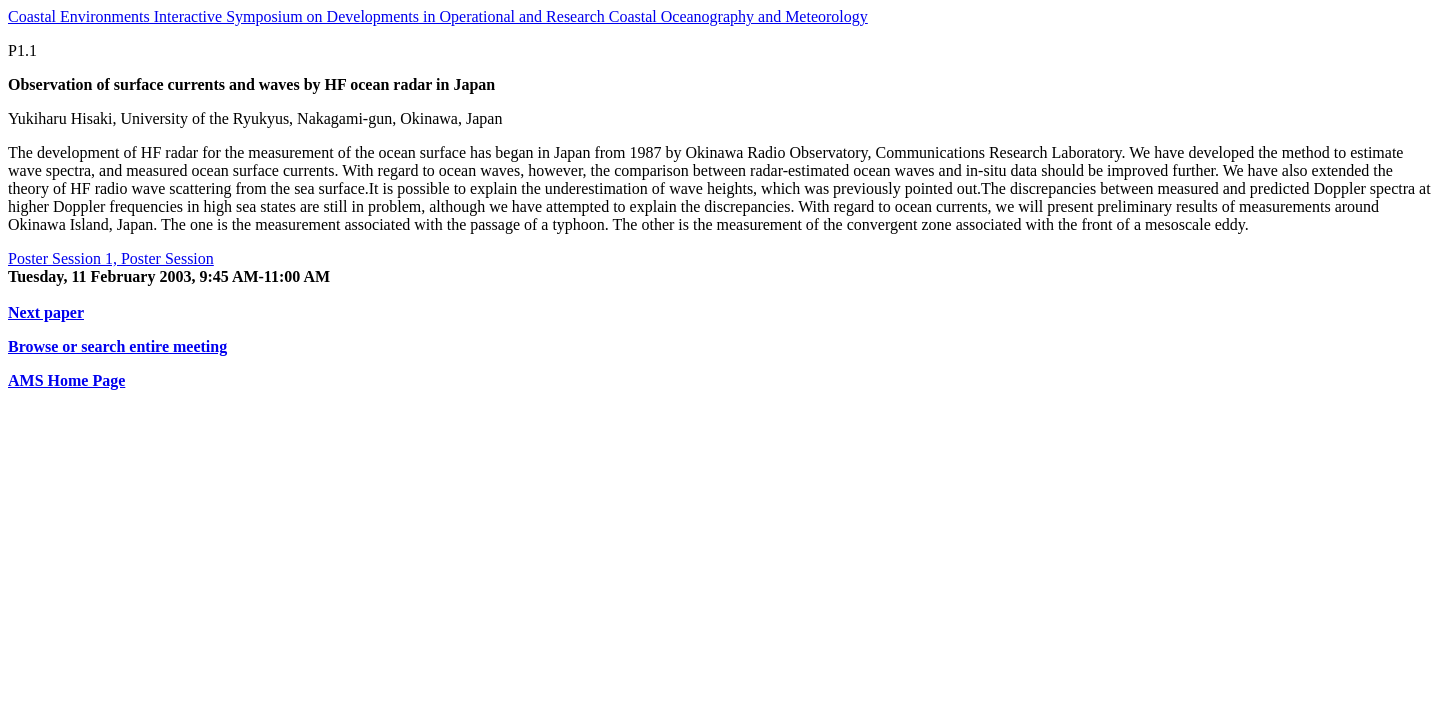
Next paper (46, 312)
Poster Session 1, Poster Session (111, 258)
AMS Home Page (66, 380)
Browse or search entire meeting (117, 346)
